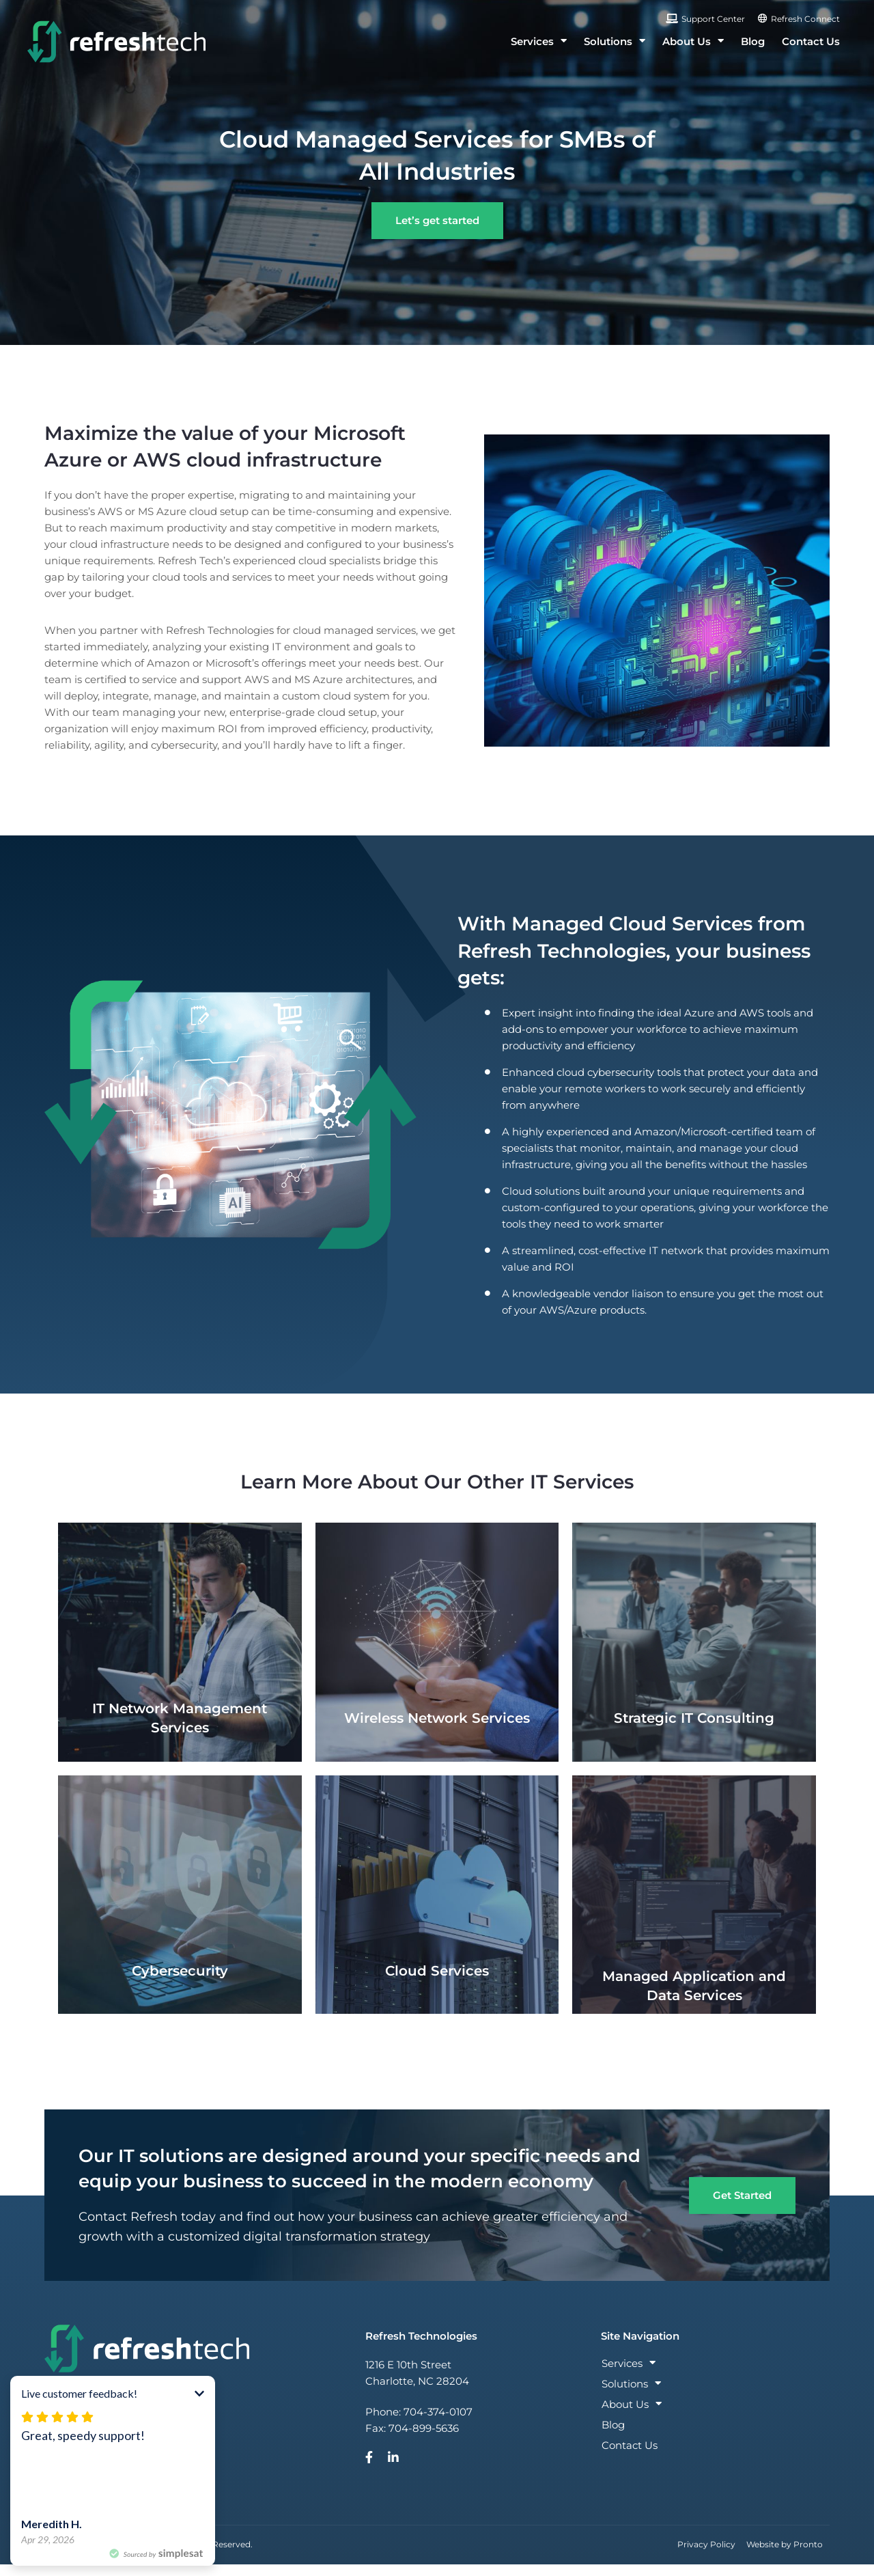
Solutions (614, 41)
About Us (693, 41)
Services (539, 41)
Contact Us (811, 41)
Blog (753, 41)
